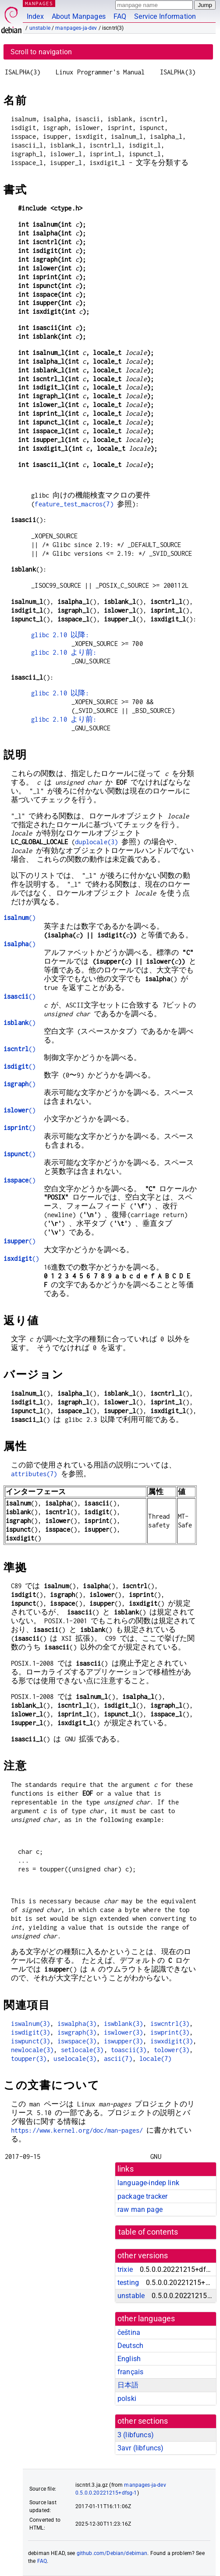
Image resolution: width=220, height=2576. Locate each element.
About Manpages (79, 16)
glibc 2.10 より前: (63, 652)
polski (126, 2398)
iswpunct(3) (30, 2041)
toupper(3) (29, 2058)
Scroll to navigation (41, 52)
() (19, 917)
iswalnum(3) (30, 2023)
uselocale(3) (74, 2058)
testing (128, 2282)
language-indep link (148, 2183)
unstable (39, 28)
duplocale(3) (96, 842)
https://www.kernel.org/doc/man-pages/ (77, 2130)
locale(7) (155, 2058)
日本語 (127, 2385)
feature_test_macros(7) (74, 504)
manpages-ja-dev (76, 28)
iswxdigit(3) (171, 2041)
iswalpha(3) (77, 2023)
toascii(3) (129, 2049)
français (130, 2372)
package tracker (142, 2196)
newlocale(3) (32, 2049)
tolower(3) (172, 2049)
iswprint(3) (170, 2032)
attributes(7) (34, 1474)
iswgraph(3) (77, 2032)
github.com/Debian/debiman (112, 2553)
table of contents (148, 2232)
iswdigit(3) (30, 2032)
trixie (125, 2269)
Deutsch (130, 2345)
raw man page (140, 2209)
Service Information (165, 16)
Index (35, 16)
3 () (135, 2435)
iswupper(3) (123, 2041)
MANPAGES (39, 3)
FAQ (120, 16)
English (129, 2359)
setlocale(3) (82, 2049)
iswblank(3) (123, 2023)
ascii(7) (118, 2058)
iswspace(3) (77, 2041)
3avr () (140, 2448)
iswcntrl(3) (170, 2023)
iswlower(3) (123, 2032)
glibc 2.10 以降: (60, 635)
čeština (128, 2332)
